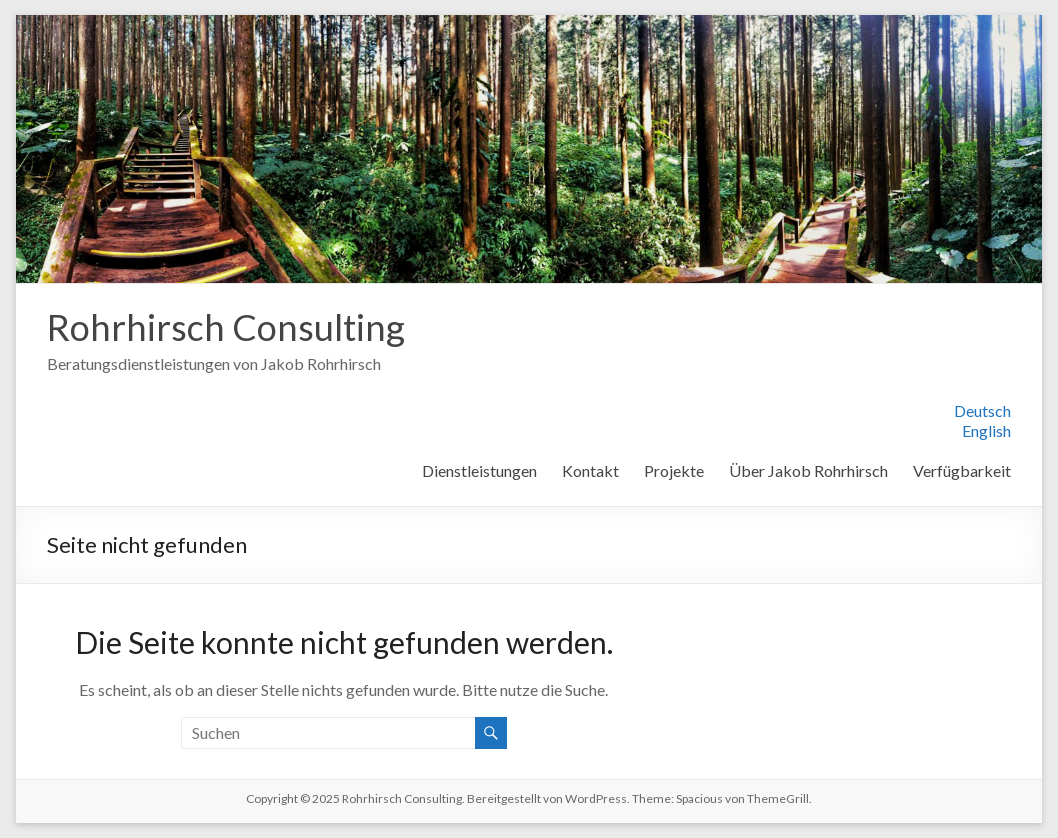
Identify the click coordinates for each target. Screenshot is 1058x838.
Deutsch (982, 410)
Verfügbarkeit (962, 470)
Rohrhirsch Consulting (226, 327)
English (986, 430)
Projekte (674, 470)
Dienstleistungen (479, 470)
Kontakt (590, 470)
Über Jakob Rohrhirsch (808, 470)
